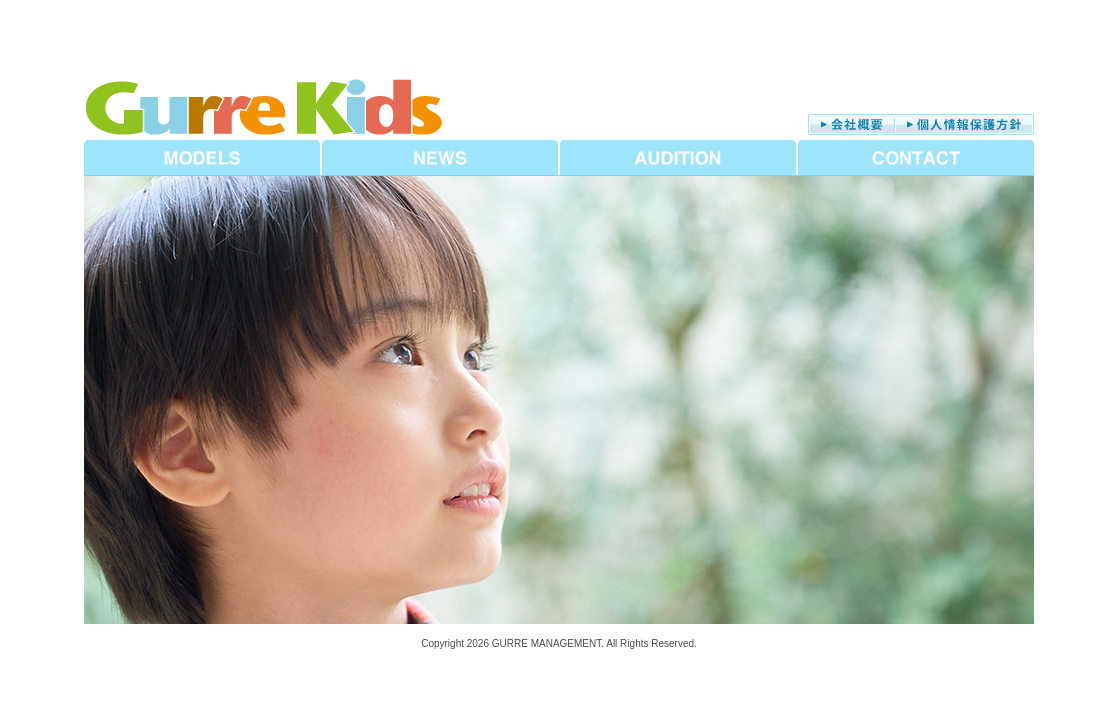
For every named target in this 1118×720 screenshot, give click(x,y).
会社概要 (851, 124)
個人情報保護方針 (964, 124)
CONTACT (915, 158)
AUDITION (678, 158)
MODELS (202, 158)
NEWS (440, 158)
